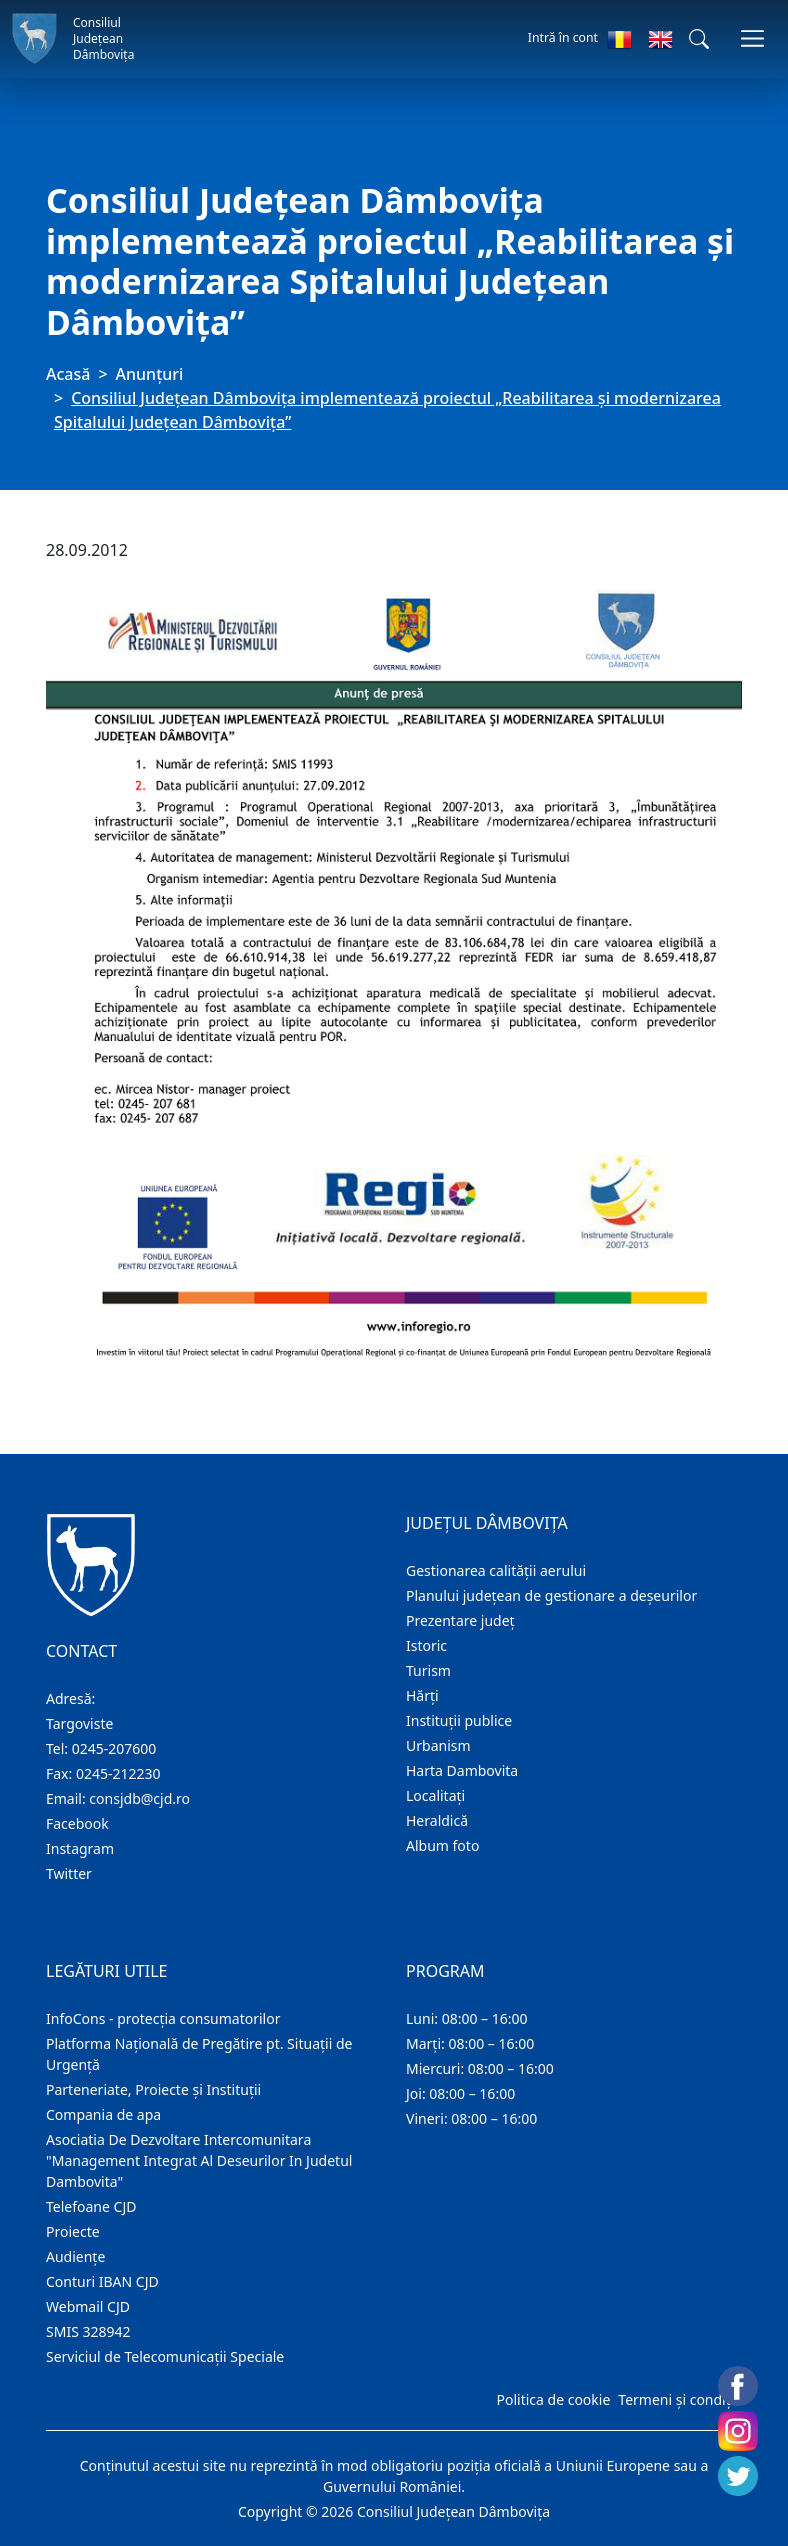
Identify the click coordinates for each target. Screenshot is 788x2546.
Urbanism (438, 1745)
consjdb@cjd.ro (139, 1798)
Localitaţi (435, 1795)
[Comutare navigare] (752, 38)
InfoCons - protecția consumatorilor (163, 2018)
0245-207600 (114, 1748)
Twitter (69, 1873)
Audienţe (75, 2256)
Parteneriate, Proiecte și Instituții (153, 2089)
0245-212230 (118, 1773)
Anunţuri (150, 374)
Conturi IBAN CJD (102, 2281)
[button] (699, 39)
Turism (428, 1670)
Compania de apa (103, 2114)
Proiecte (73, 2231)
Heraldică (437, 1820)
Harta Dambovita (462, 1770)
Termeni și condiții (678, 2399)
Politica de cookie (553, 2399)
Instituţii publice (459, 1720)
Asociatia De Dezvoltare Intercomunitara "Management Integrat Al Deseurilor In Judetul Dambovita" (199, 2160)
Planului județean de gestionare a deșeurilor (551, 1595)
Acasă (68, 374)
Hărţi (422, 1695)
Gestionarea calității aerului (496, 1570)
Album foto (442, 1845)
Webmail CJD (88, 2306)
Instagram (80, 1848)
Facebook (77, 1823)
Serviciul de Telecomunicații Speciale (165, 2356)
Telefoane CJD (91, 2206)
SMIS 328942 (88, 2331)
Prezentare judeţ (460, 1620)
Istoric (426, 1645)
